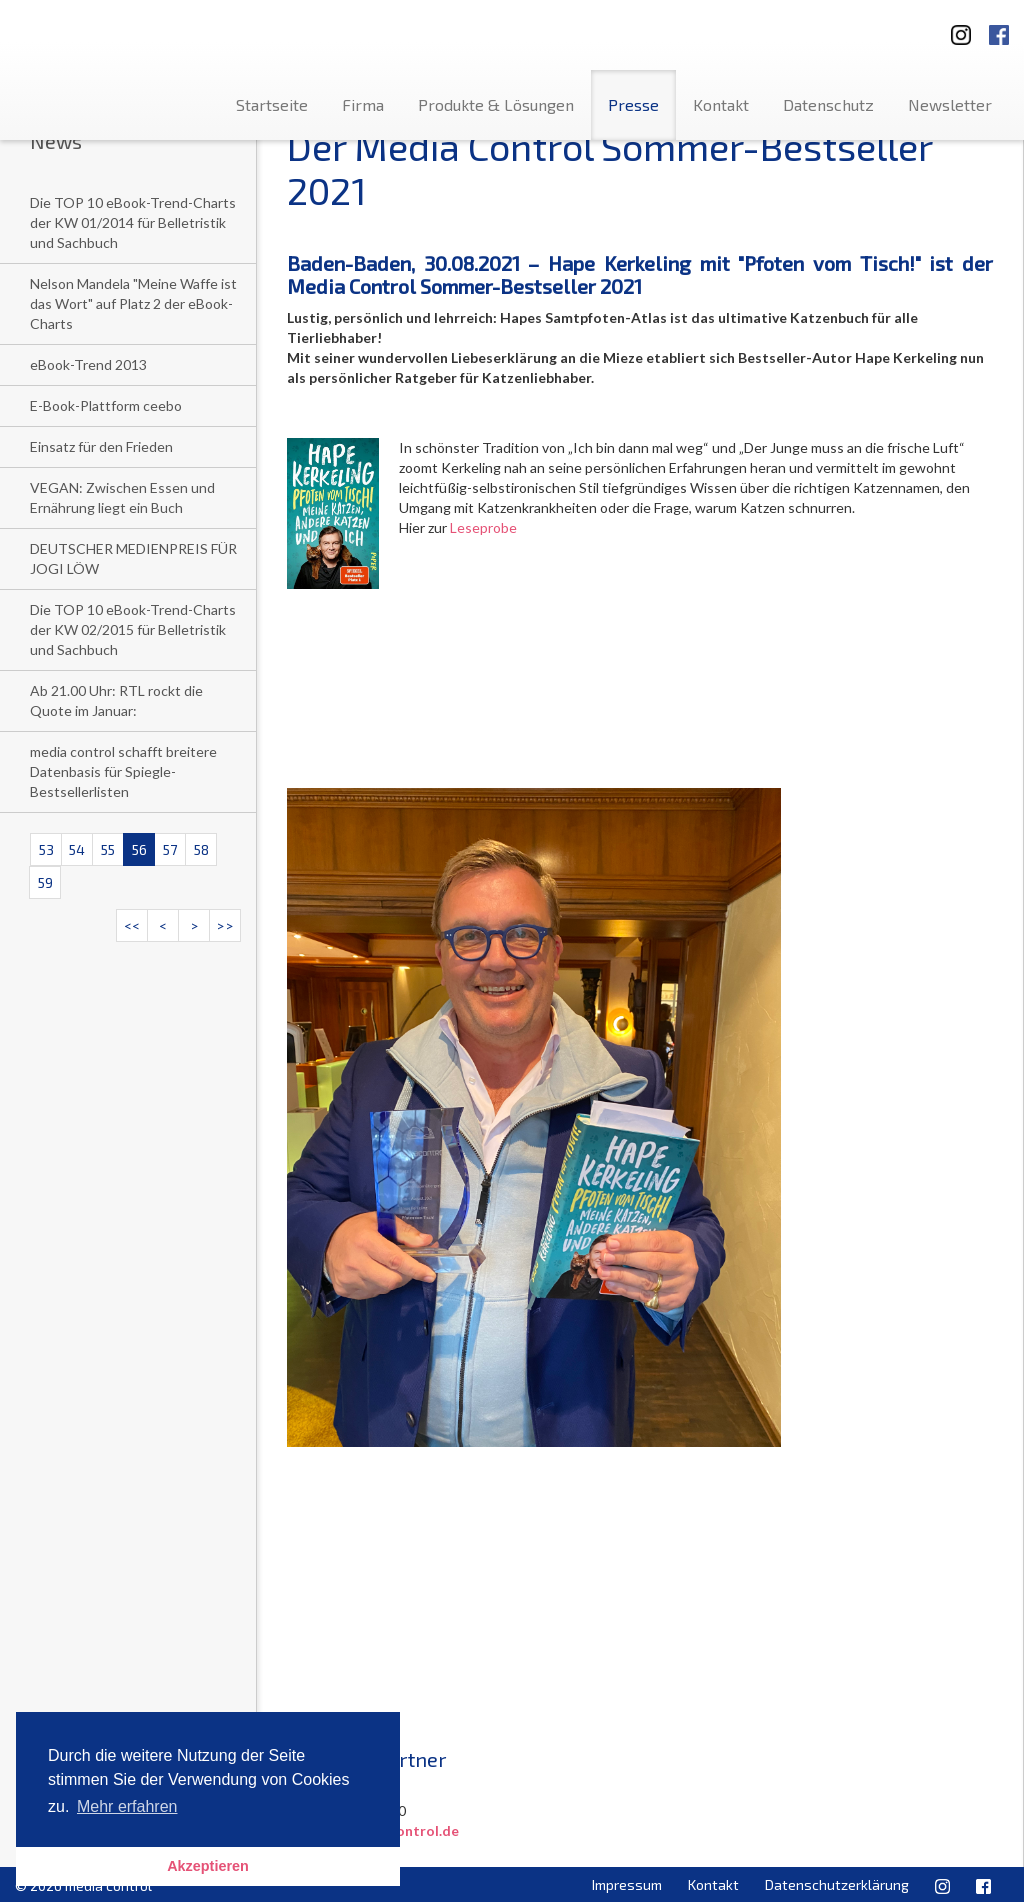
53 (46, 849)
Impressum (627, 1884)
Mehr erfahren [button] (127, 1806)
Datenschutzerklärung (837, 1884)
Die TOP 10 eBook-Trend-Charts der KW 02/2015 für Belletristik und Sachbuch (133, 629)
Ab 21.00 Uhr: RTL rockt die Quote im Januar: (116, 700)
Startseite (272, 104)
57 (170, 849)
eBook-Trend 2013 (88, 364)
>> (225, 925)
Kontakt (721, 104)
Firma (363, 104)
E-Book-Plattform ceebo (106, 405)
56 (139, 849)
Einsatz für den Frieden (101, 446)
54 (77, 849)
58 (201, 849)
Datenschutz (828, 104)
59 (45, 882)
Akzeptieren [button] (208, 1866)
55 (108, 849)
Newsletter (950, 104)
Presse (633, 104)
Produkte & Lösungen (496, 104)
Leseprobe (483, 527)
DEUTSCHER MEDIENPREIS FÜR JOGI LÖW (133, 558)
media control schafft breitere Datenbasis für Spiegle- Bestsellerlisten (123, 771)
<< (132, 925)
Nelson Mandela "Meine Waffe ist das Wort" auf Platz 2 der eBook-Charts (133, 303)
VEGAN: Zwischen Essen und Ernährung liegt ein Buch (122, 497)
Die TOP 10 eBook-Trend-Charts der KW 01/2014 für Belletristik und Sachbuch (133, 222)
